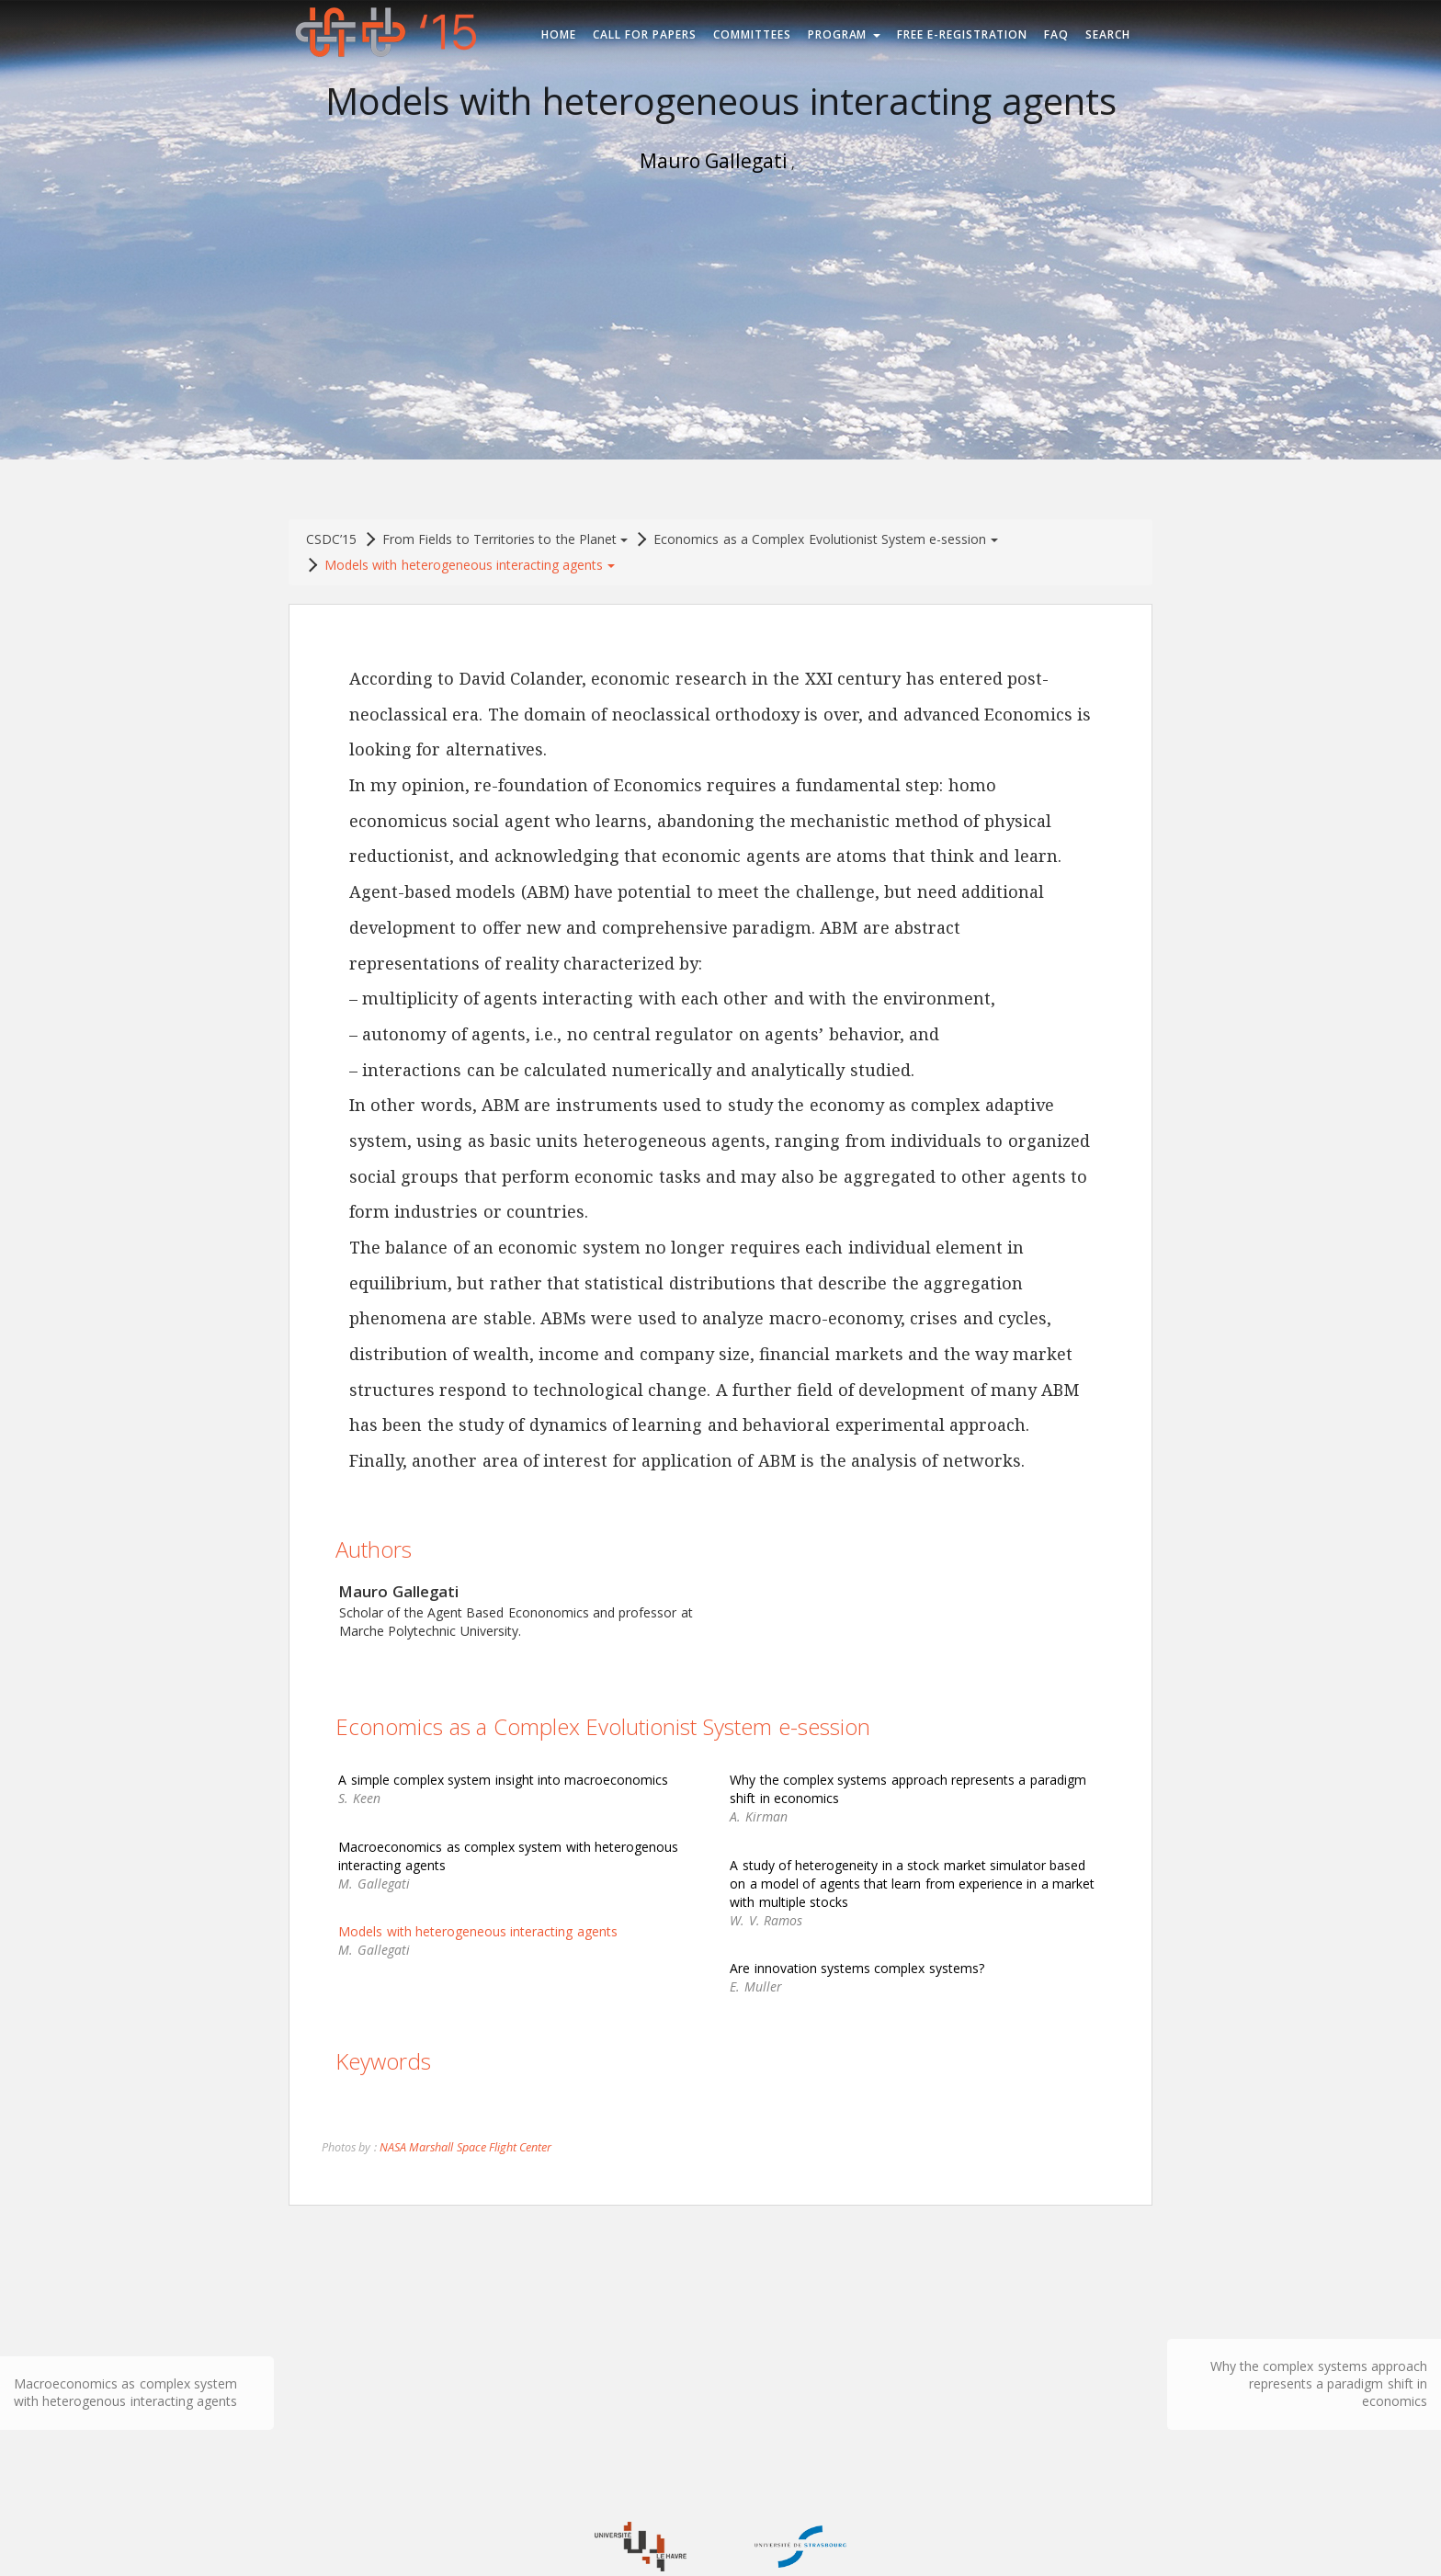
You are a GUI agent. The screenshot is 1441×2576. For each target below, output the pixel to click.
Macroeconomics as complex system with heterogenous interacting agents (125, 2392)
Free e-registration (962, 34)
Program (844, 34)
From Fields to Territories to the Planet (505, 539)
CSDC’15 (331, 539)
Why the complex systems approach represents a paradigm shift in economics (1318, 2383)
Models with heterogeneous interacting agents (469, 564)
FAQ (1056, 34)
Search (1107, 34)
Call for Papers (645, 34)
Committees (752, 34)
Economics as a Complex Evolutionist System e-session (825, 539)
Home (558, 34)
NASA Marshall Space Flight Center (465, 2147)
